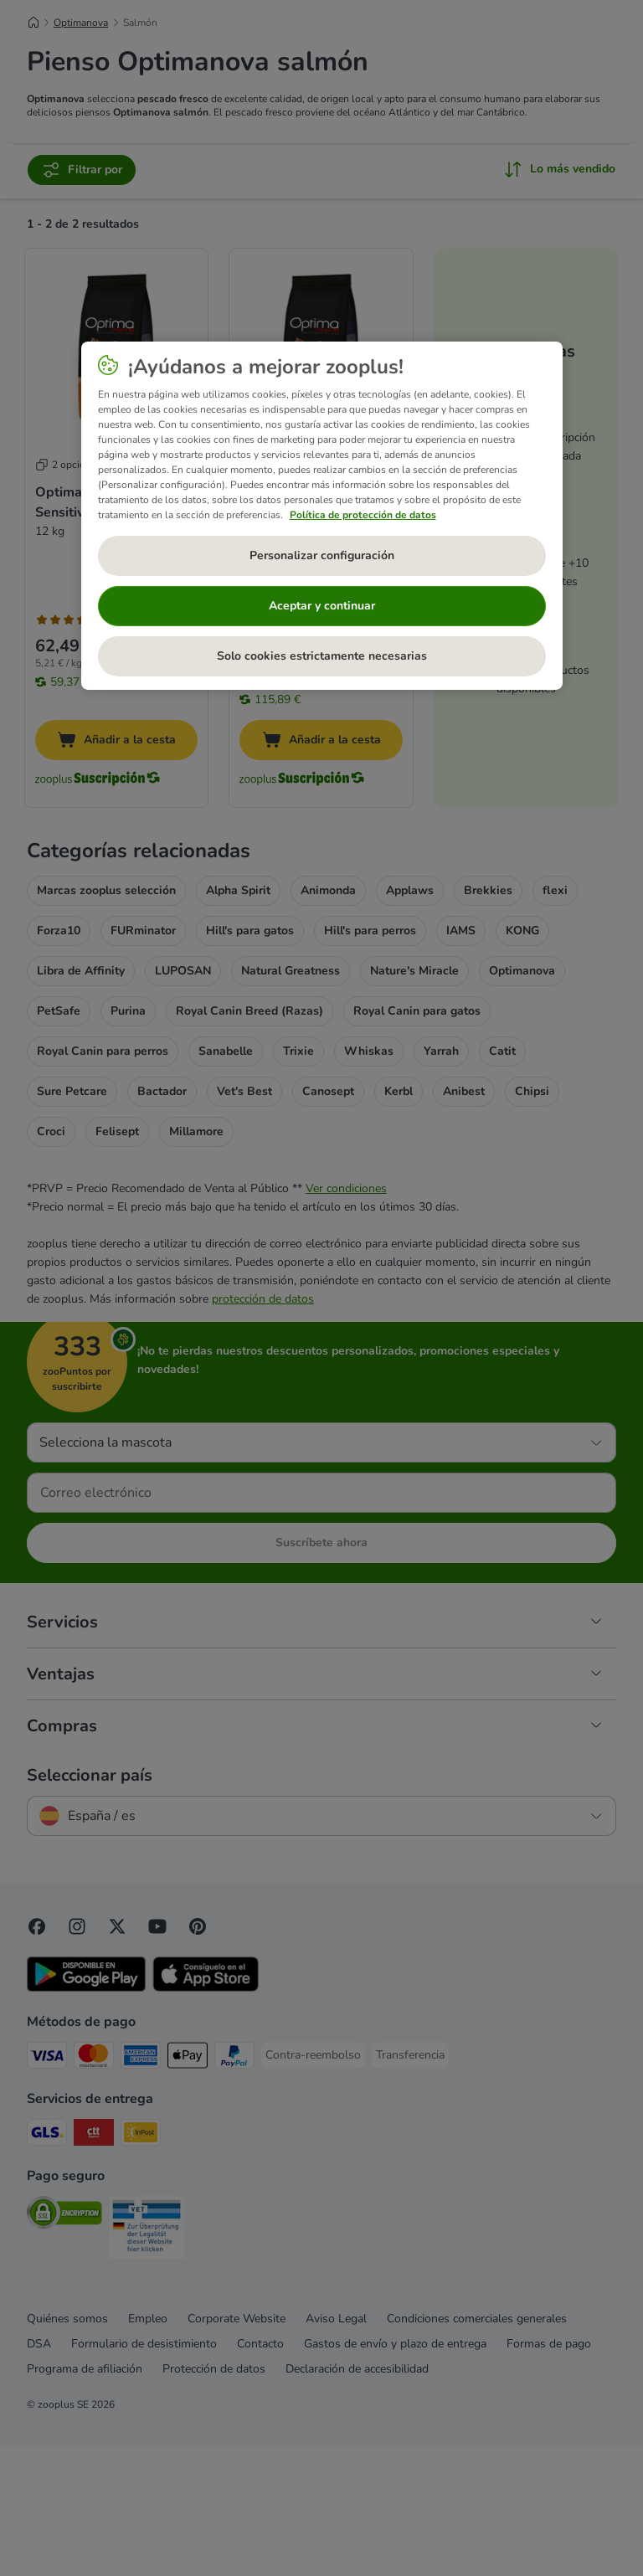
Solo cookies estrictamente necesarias (322, 656)
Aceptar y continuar (322, 606)
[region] (322, 515)
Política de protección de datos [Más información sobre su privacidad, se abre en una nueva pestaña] (363, 514)
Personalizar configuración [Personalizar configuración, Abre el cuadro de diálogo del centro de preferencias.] (321, 555)
